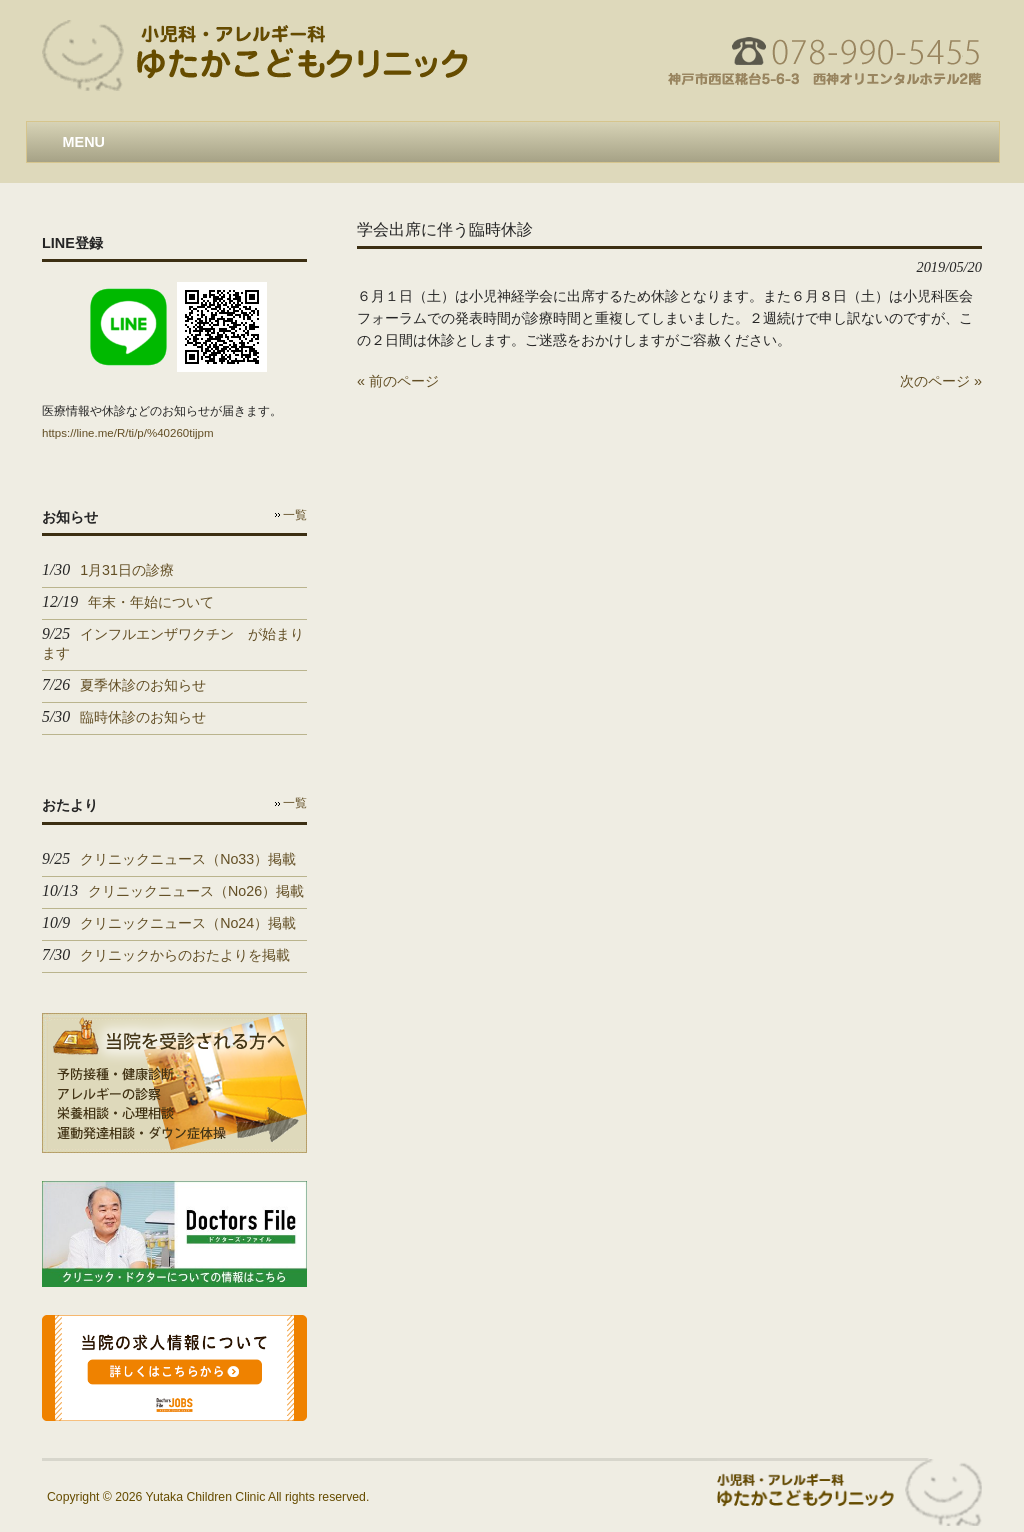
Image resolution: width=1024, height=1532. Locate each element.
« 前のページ (398, 381)
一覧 (295, 515)
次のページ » (941, 381)
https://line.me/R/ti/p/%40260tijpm (128, 433)
